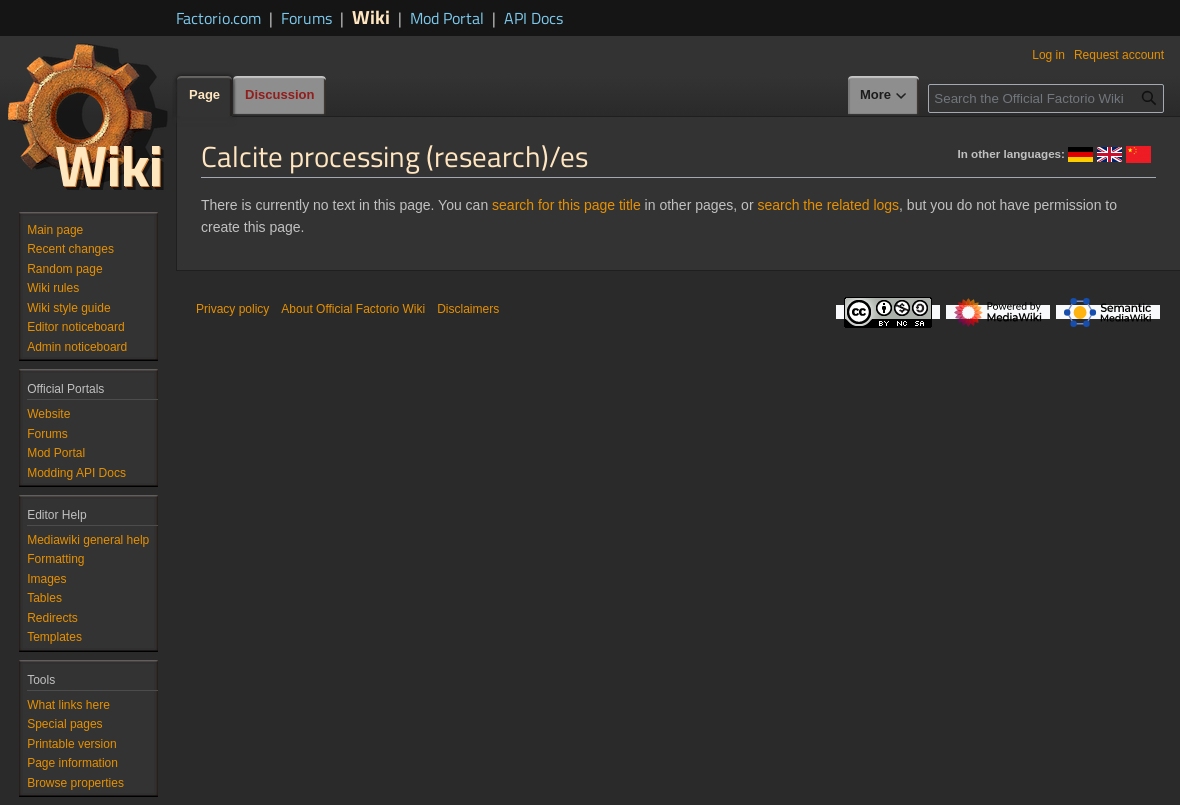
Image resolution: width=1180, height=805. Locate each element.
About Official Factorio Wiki (353, 309)
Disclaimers (468, 309)
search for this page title (566, 205)
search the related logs (828, 205)
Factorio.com (218, 18)
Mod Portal (447, 18)
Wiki (371, 16)
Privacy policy (232, 309)
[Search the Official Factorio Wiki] (1046, 98)
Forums (306, 18)
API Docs (533, 18)
